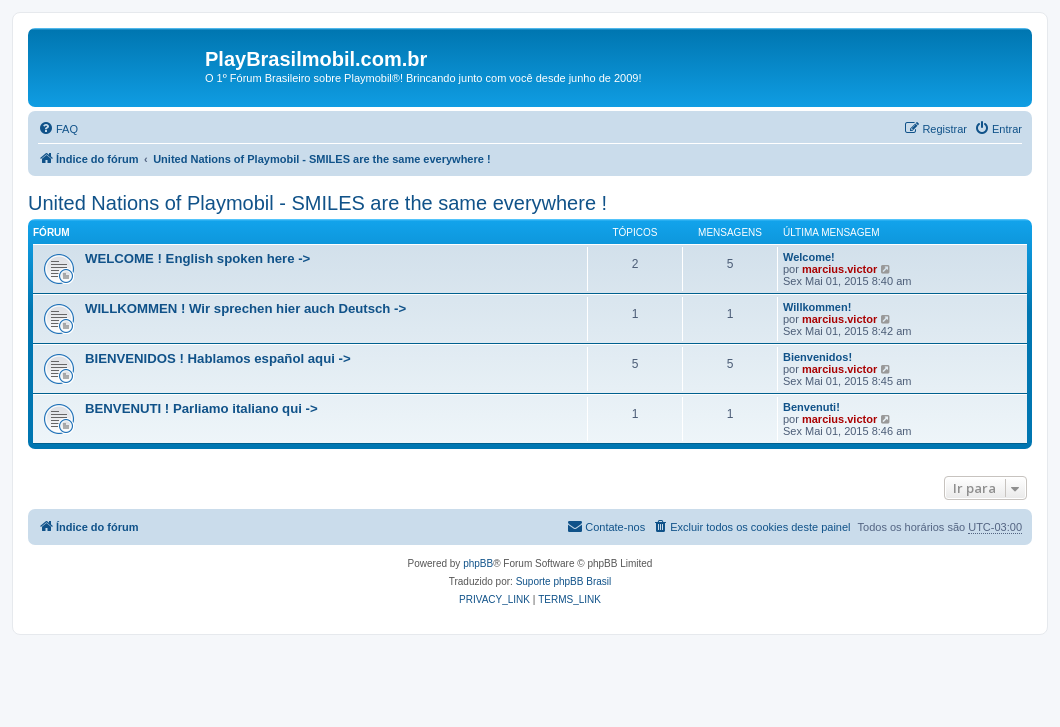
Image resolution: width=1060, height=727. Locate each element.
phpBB (478, 563)
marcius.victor (839, 269)
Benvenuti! (811, 407)
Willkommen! (817, 307)
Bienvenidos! (817, 357)
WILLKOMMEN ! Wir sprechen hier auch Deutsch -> (245, 308)
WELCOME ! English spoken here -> (197, 258)
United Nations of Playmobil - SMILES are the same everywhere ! (317, 203)
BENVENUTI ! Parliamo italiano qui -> (201, 408)
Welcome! (809, 257)
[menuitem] (58, 129)
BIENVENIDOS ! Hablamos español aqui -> (218, 358)
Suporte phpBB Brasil (564, 581)
